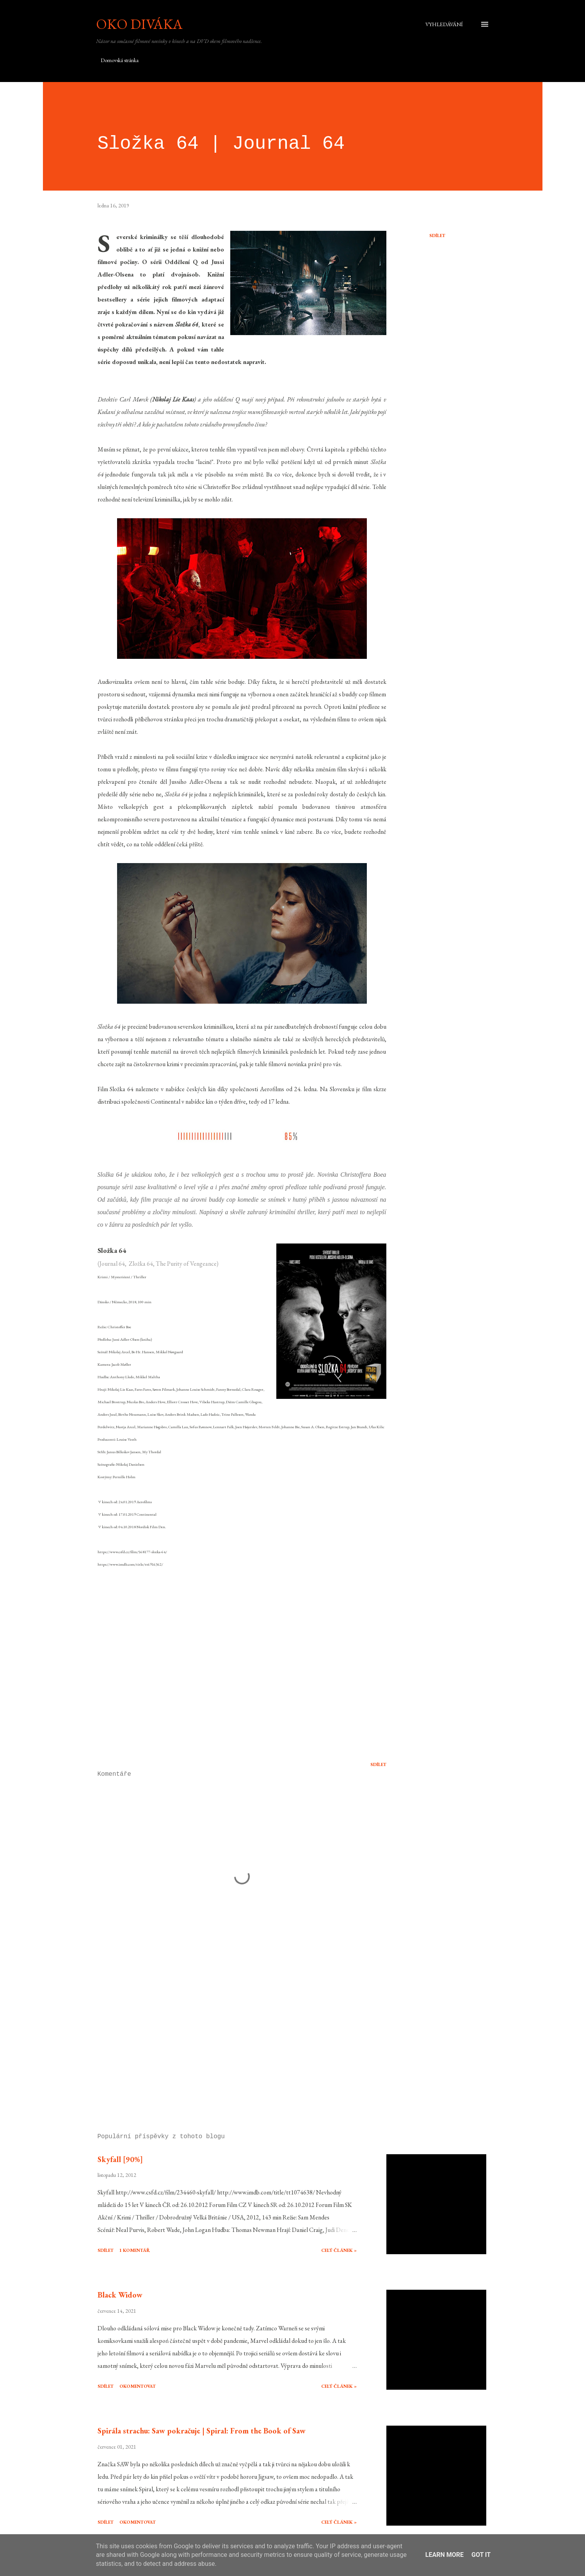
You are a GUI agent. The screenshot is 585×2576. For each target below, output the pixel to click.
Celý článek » (339, 2250)
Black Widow (120, 2295)
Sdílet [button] (437, 235)
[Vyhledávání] (444, 24)
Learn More (444, 2554)
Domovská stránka (120, 60)
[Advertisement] (229, 2036)
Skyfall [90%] (120, 2159)
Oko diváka (139, 24)
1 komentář (134, 2250)
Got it (481, 2554)
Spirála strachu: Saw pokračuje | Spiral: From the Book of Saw (202, 2431)
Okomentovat (137, 2386)
